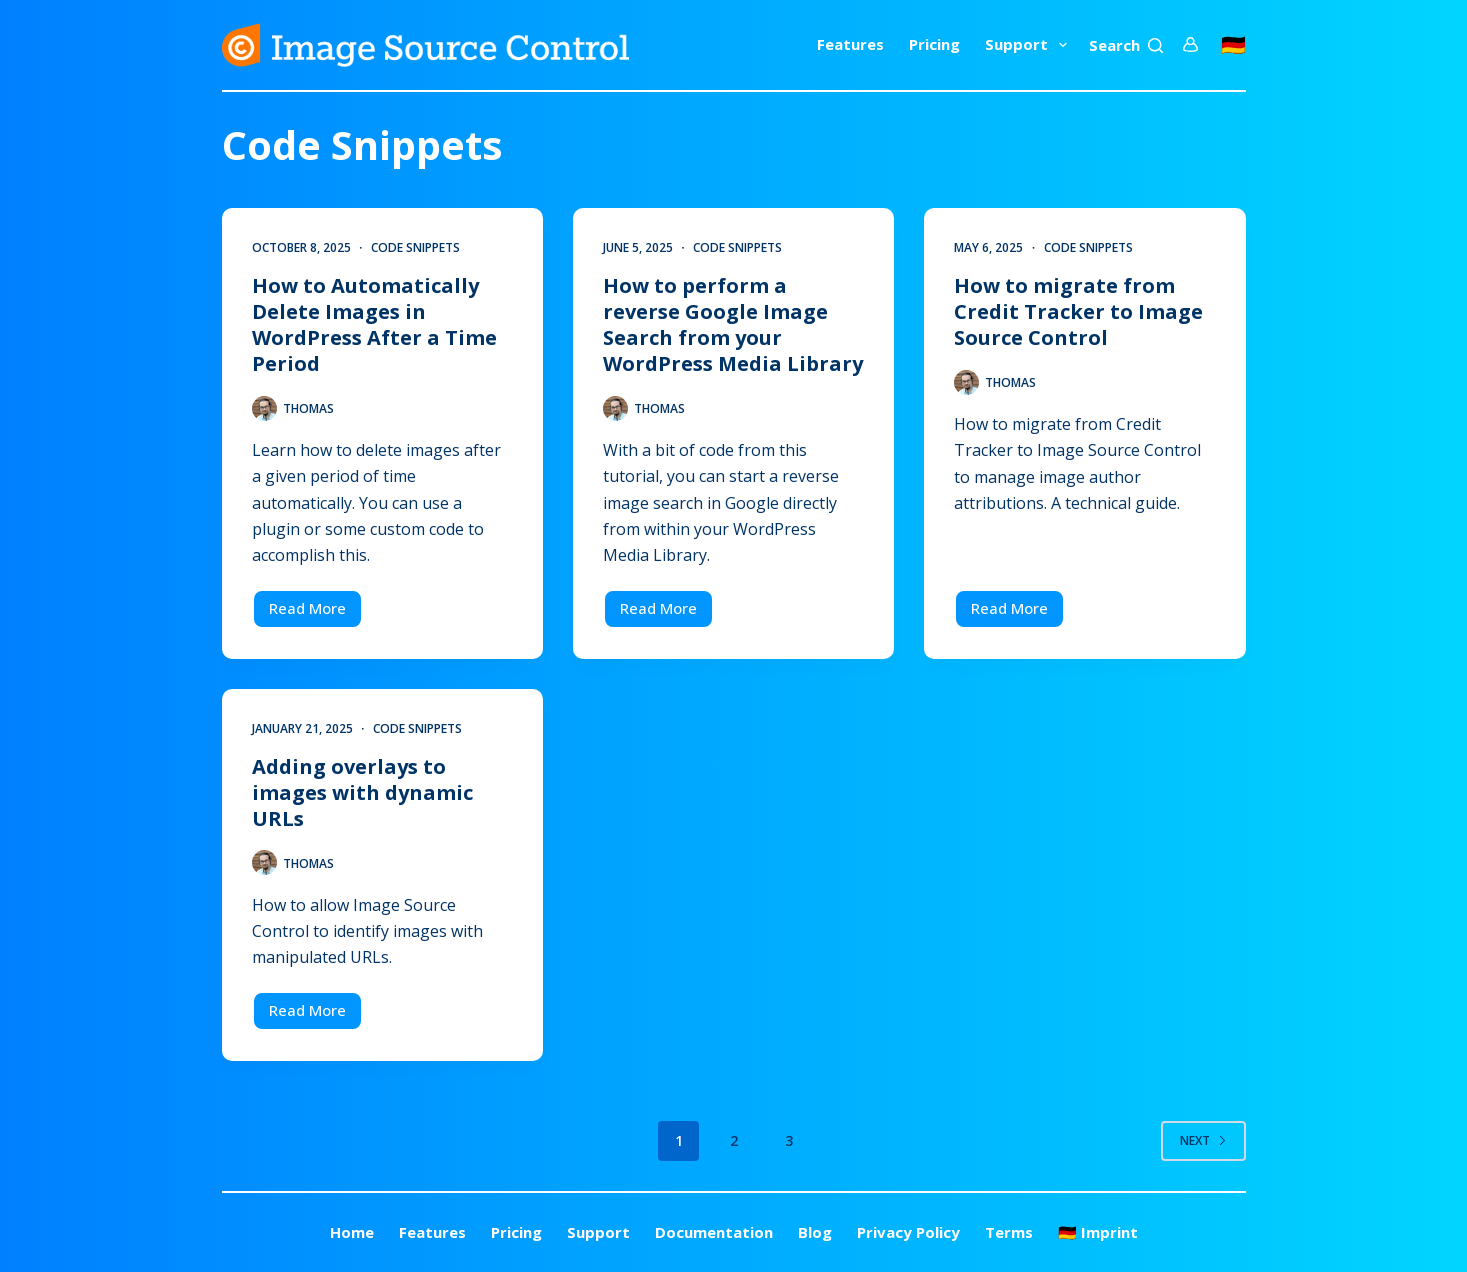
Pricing (934, 44)
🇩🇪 (1233, 44)
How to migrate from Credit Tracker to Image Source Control (1078, 311)
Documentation (714, 1232)
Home (352, 1232)
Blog (815, 1232)
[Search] (1126, 45)
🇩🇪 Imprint (1098, 1232)
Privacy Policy (908, 1232)
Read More (316, 613)
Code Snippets (415, 247)
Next (1203, 1140)
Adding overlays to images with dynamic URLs (362, 792)
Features (850, 44)
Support (1030, 45)
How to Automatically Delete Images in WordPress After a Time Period (374, 324)
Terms (1009, 1232)
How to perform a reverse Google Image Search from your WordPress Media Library (733, 324)
